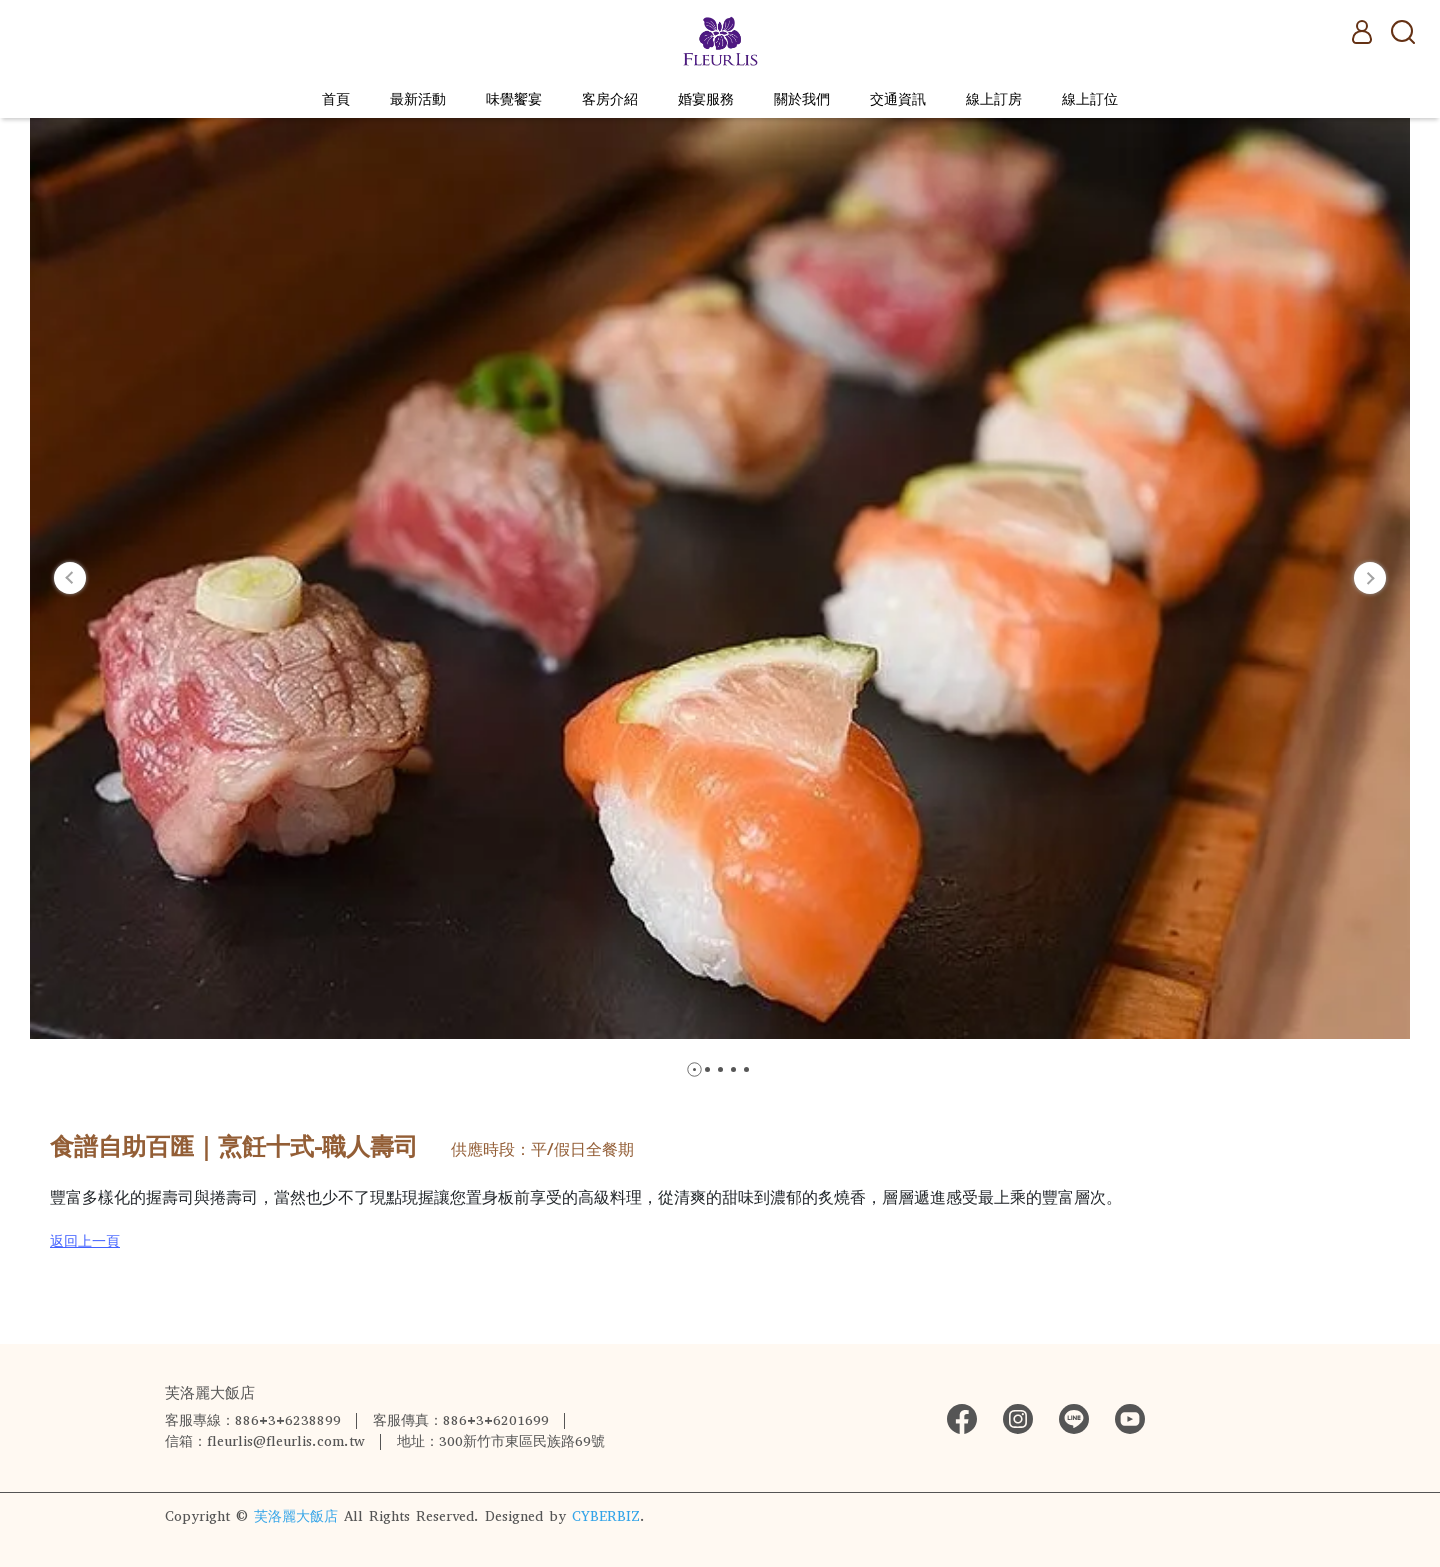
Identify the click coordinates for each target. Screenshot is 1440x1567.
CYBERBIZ (606, 1516)
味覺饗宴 (514, 99)
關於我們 (802, 99)
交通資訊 (898, 99)
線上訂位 (1090, 99)
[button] (70, 578)
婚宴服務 (706, 99)
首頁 (336, 99)
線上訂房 (994, 99)
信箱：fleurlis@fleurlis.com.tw (265, 1441)
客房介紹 (610, 99)
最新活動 (418, 99)
